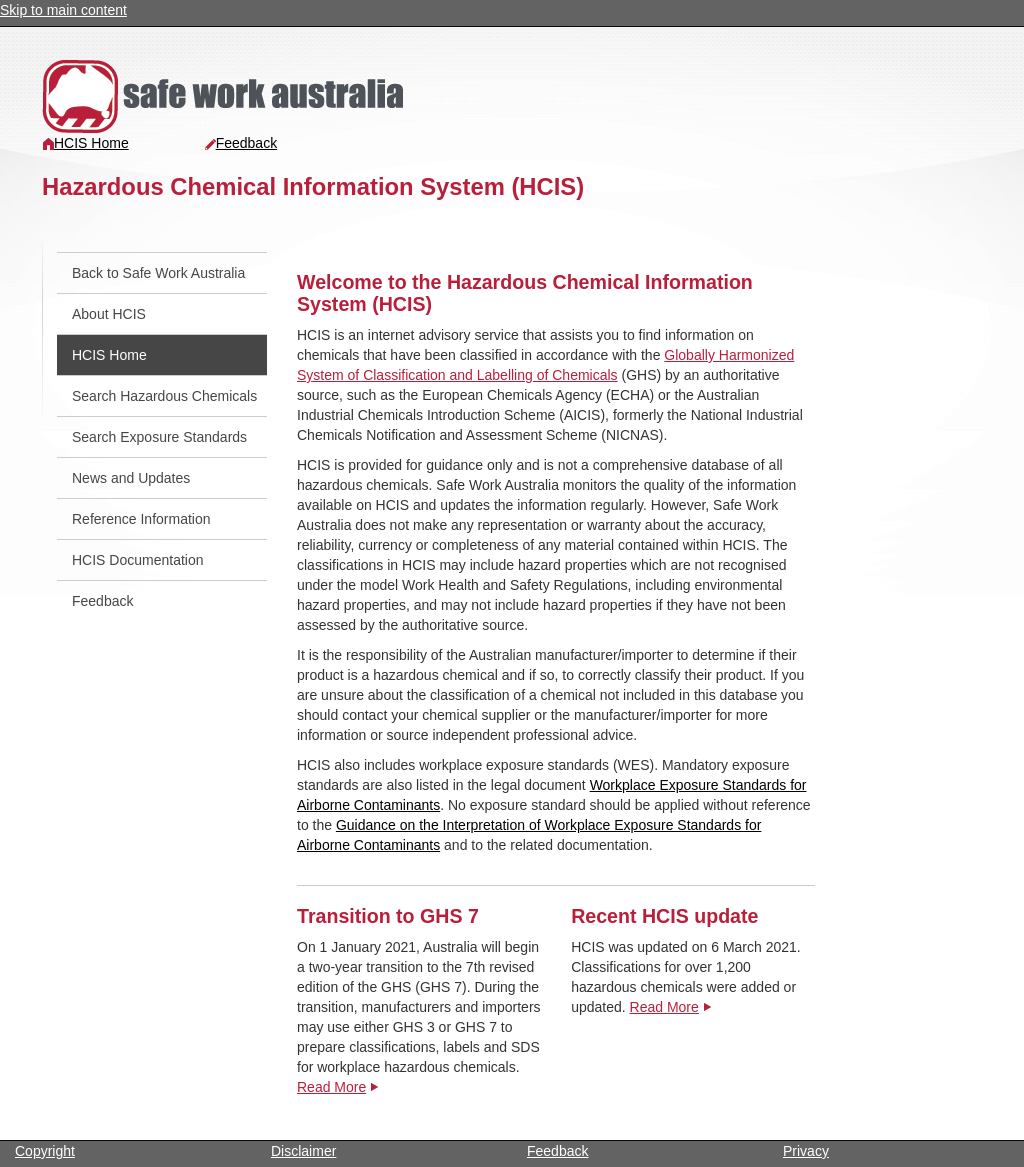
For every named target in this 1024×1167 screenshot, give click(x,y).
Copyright (45, 1151)
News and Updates (131, 478)
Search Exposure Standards (159, 437)
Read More (331, 1087)
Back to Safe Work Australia (158, 273)
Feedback (240, 143)
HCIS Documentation (138, 560)
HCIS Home (85, 143)
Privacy (806, 1151)
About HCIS (109, 314)
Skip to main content (63, 10)
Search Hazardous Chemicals (164, 396)
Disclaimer (303, 1151)
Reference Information (141, 519)
